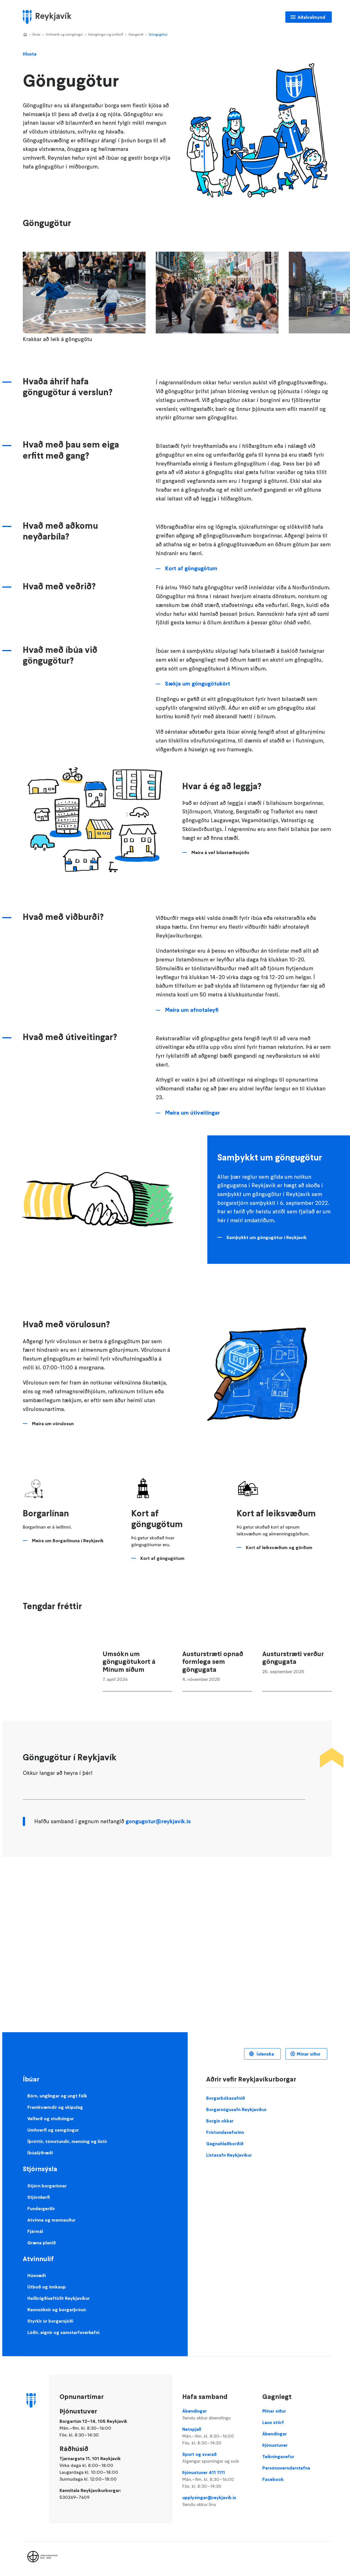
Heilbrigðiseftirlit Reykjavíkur (58, 2298)
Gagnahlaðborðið (224, 2143)
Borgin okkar (220, 2121)
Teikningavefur (278, 2456)
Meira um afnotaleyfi (191, 1009)
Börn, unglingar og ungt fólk (57, 2096)
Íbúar (36, 34)
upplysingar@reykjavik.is (217, 2501)
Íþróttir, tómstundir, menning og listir (67, 2141)
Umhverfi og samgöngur (64, 34)
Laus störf (273, 2422)
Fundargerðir (41, 2208)
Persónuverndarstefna (286, 2468)
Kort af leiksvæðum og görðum (279, 1547)
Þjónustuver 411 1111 (217, 2479)
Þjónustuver (275, 2445)
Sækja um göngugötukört (197, 683)
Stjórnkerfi (38, 2197)
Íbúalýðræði (40, 2152)
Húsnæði (36, 2275)
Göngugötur (158, 34)
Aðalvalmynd (311, 17)
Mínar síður (308, 2054)
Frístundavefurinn (225, 2132)
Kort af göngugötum (191, 568)
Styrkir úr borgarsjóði (50, 2321)
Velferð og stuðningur (50, 2118)
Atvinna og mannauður (51, 2220)
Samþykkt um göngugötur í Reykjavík (266, 1237)
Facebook (273, 2479)
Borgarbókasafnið (225, 2098)
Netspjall (217, 2436)
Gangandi (136, 34)
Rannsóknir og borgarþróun (56, 2309)
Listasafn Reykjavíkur (229, 2155)
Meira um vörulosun (53, 1423)
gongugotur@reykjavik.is (158, 1821)
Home (25, 34)
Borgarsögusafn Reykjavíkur (236, 2109)
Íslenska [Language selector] (264, 2054)
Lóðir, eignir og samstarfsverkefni (63, 2332)
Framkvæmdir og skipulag (55, 2107)
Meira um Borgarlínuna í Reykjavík (68, 1540)
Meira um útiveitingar (192, 1112)
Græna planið (41, 2242)
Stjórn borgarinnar (47, 2186)
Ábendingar (217, 2414)
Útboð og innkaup (46, 2287)
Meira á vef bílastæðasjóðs (220, 852)
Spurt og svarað (217, 2457)
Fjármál (35, 2231)
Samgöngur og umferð (105, 34)
